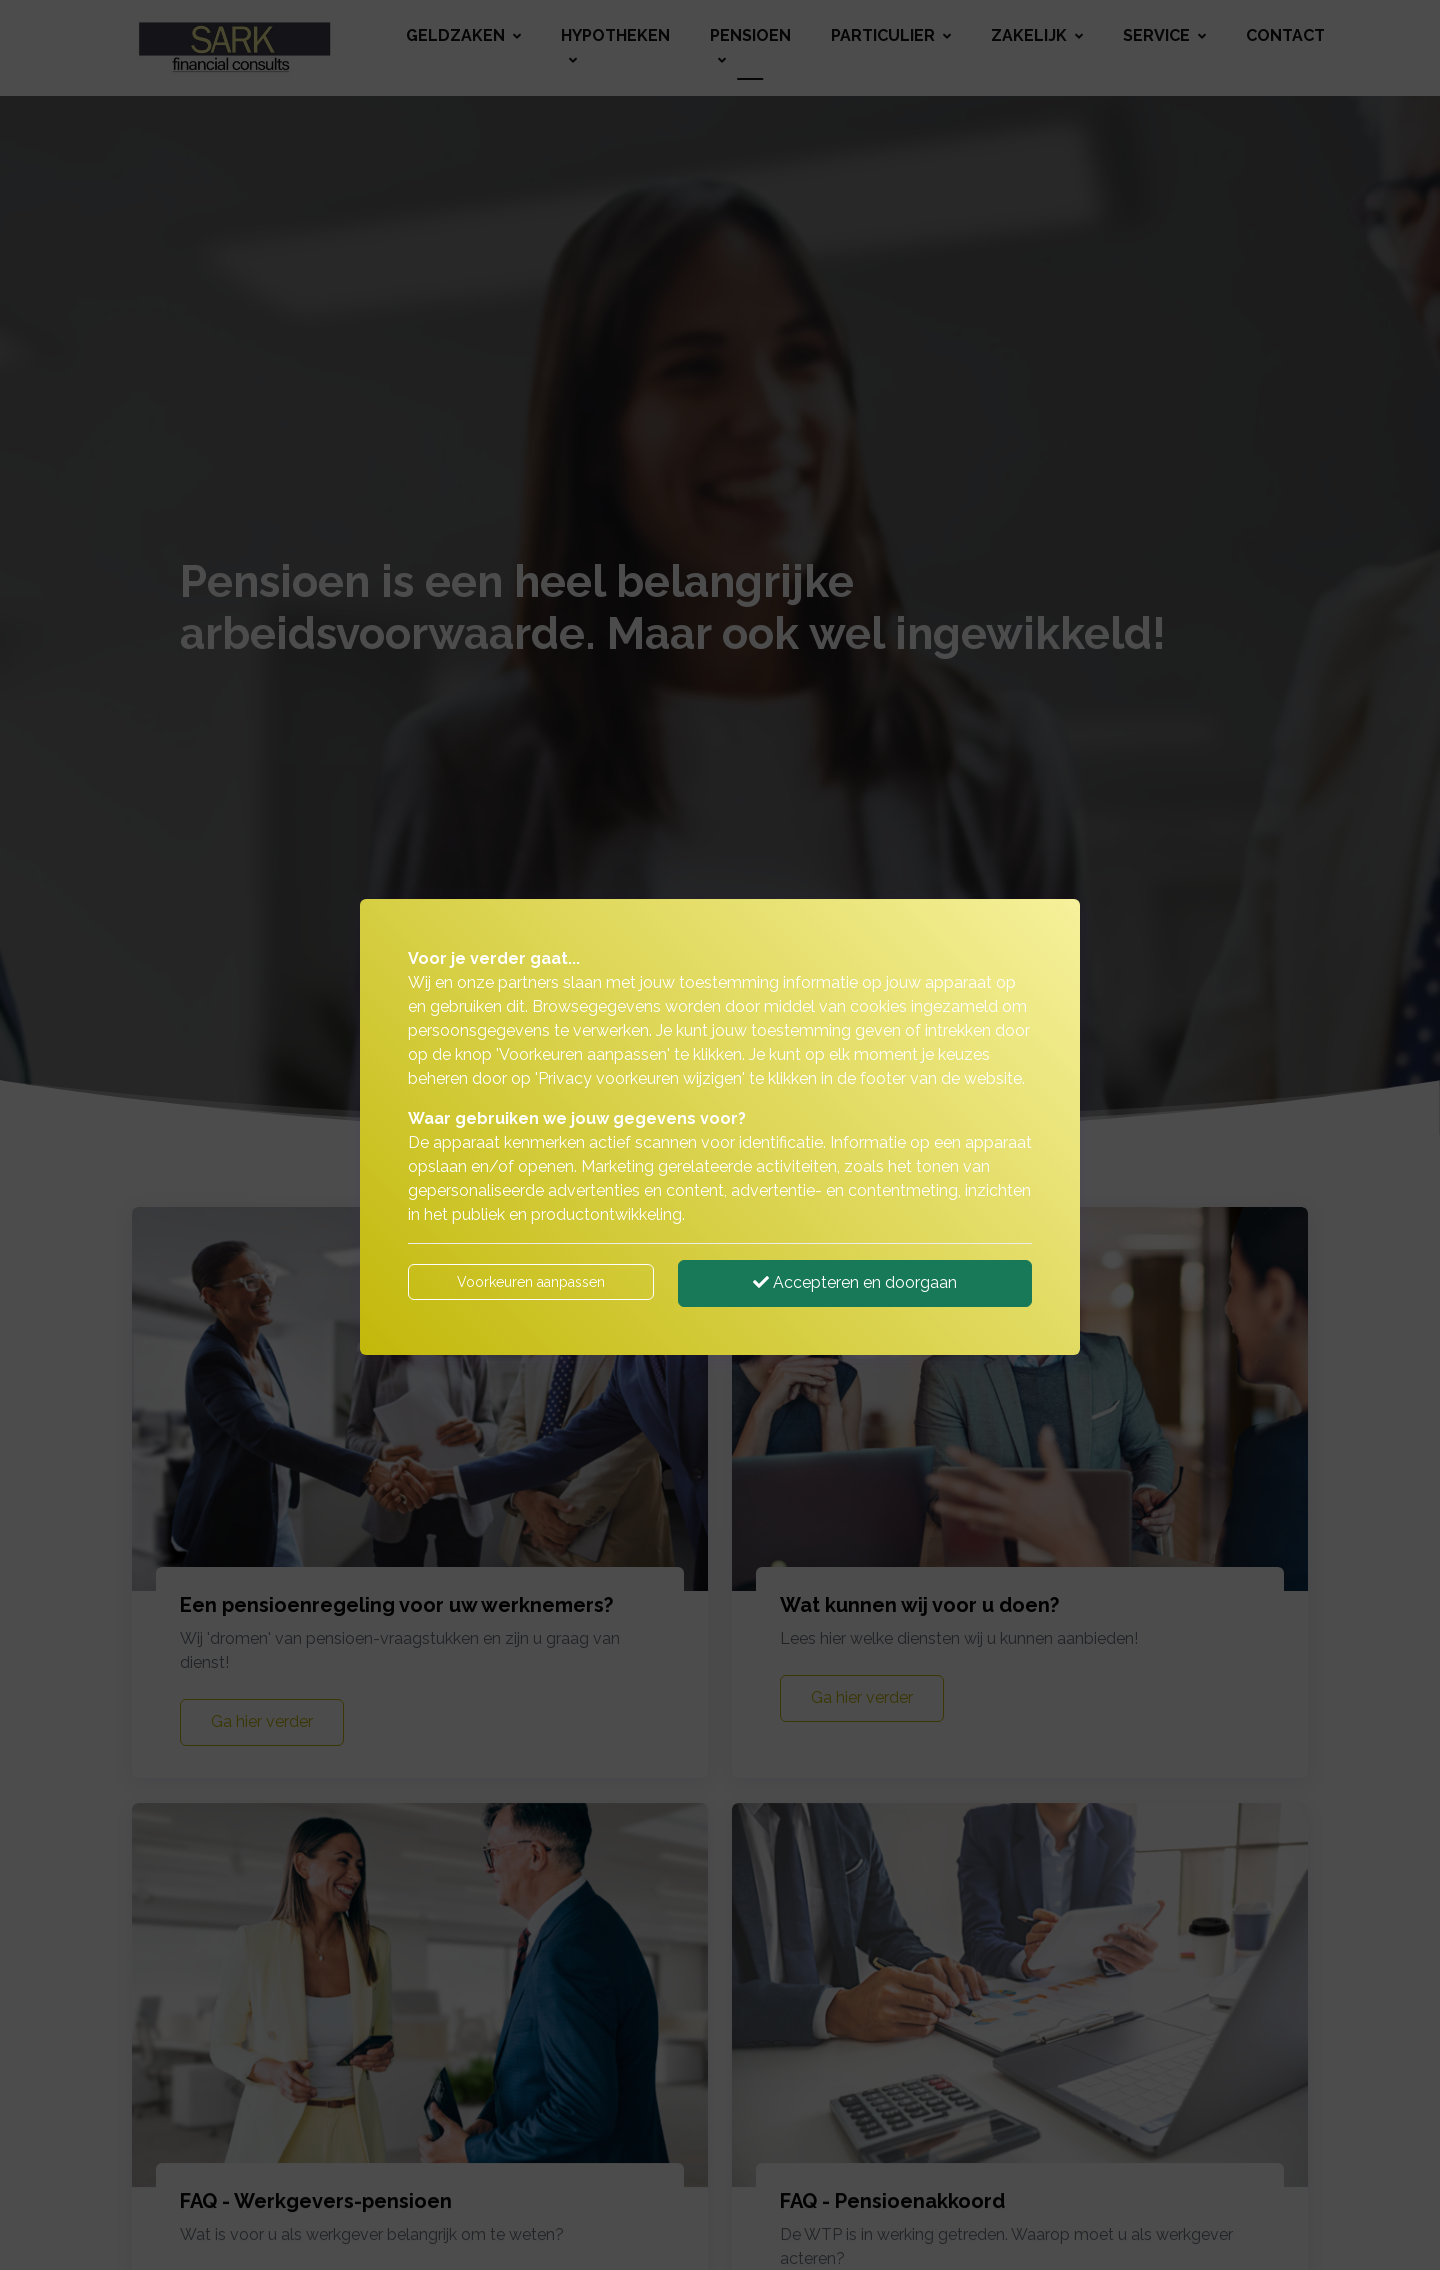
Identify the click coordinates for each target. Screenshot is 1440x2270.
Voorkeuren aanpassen (531, 1282)
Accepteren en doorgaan (855, 1282)
